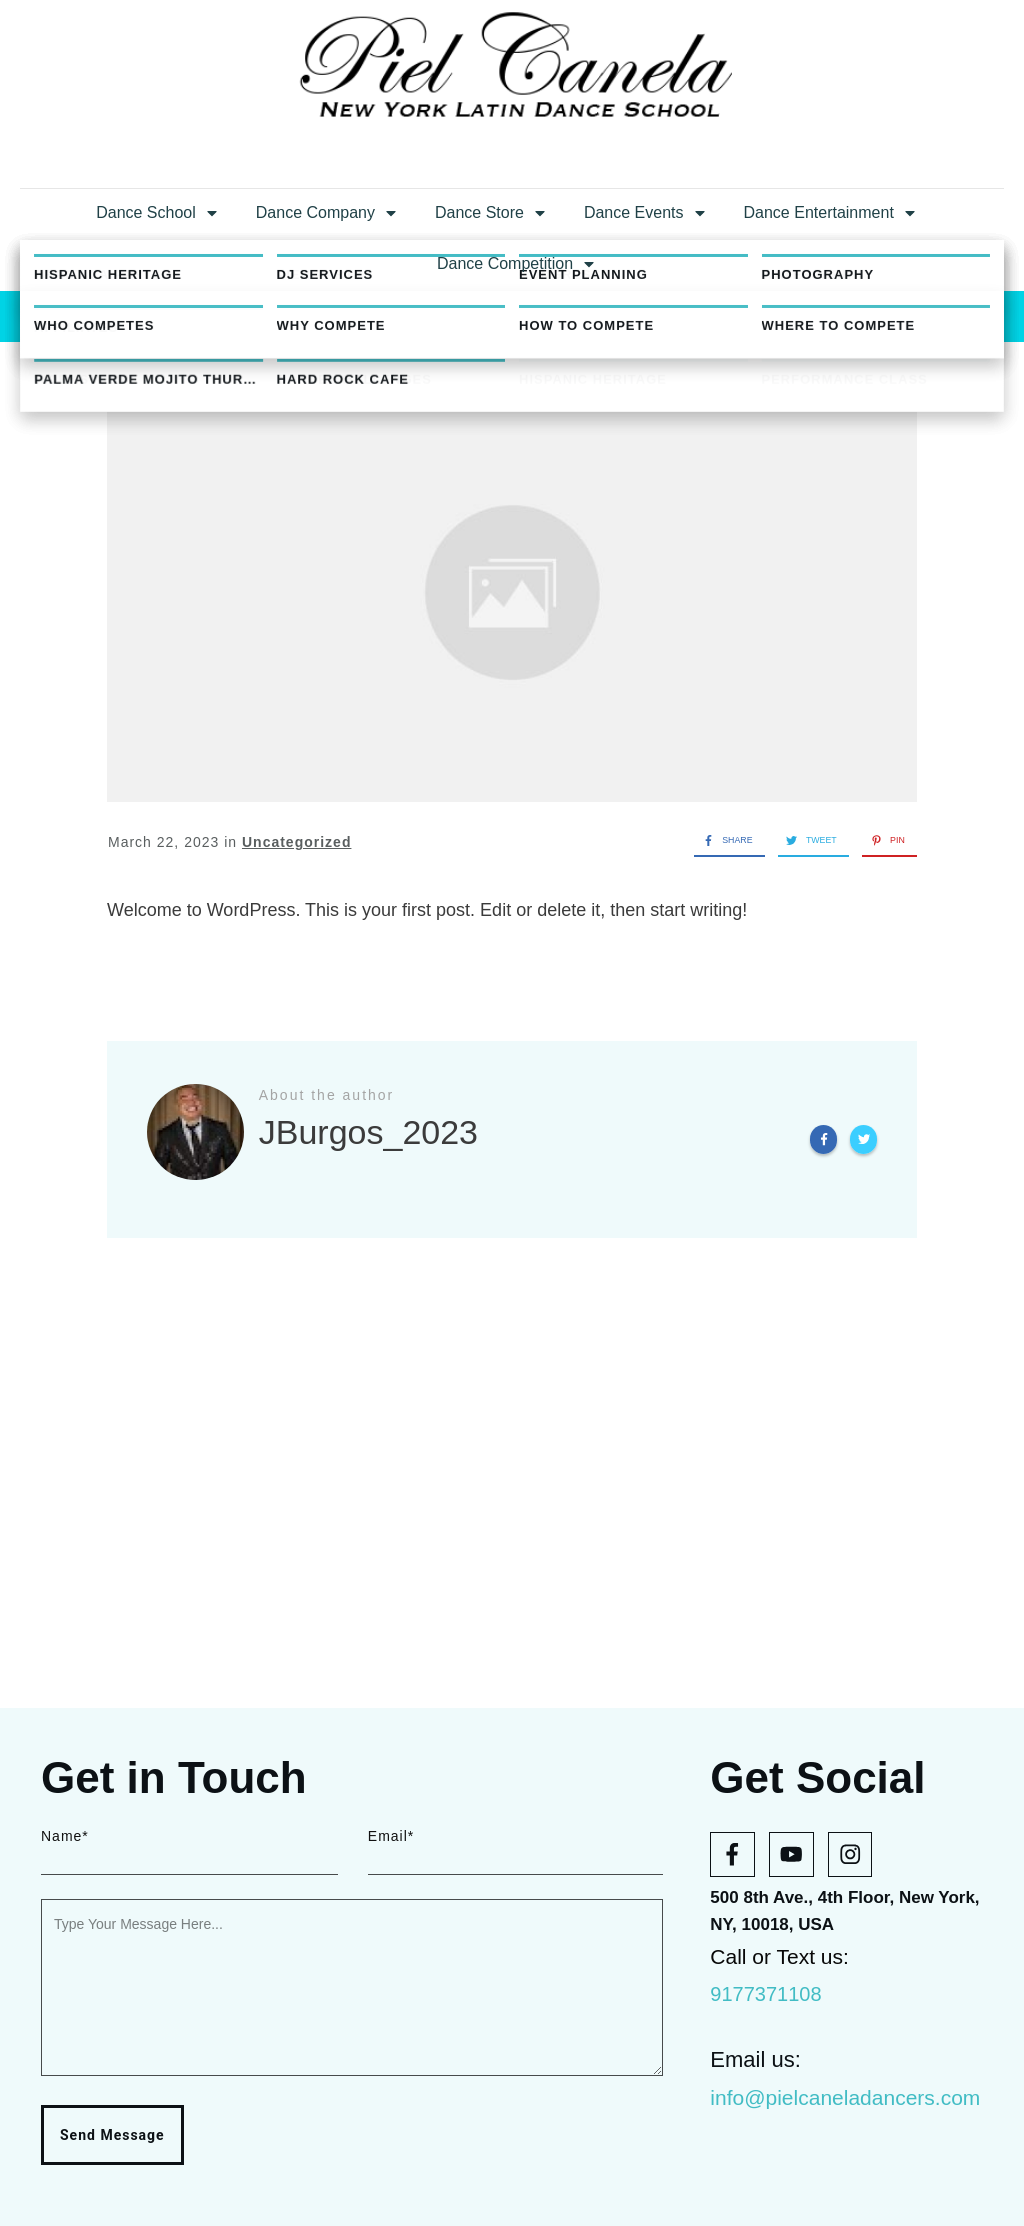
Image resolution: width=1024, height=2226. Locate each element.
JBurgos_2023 (580, 352)
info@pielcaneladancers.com (845, 2097)
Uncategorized (296, 1050)
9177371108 (765, 1994)
